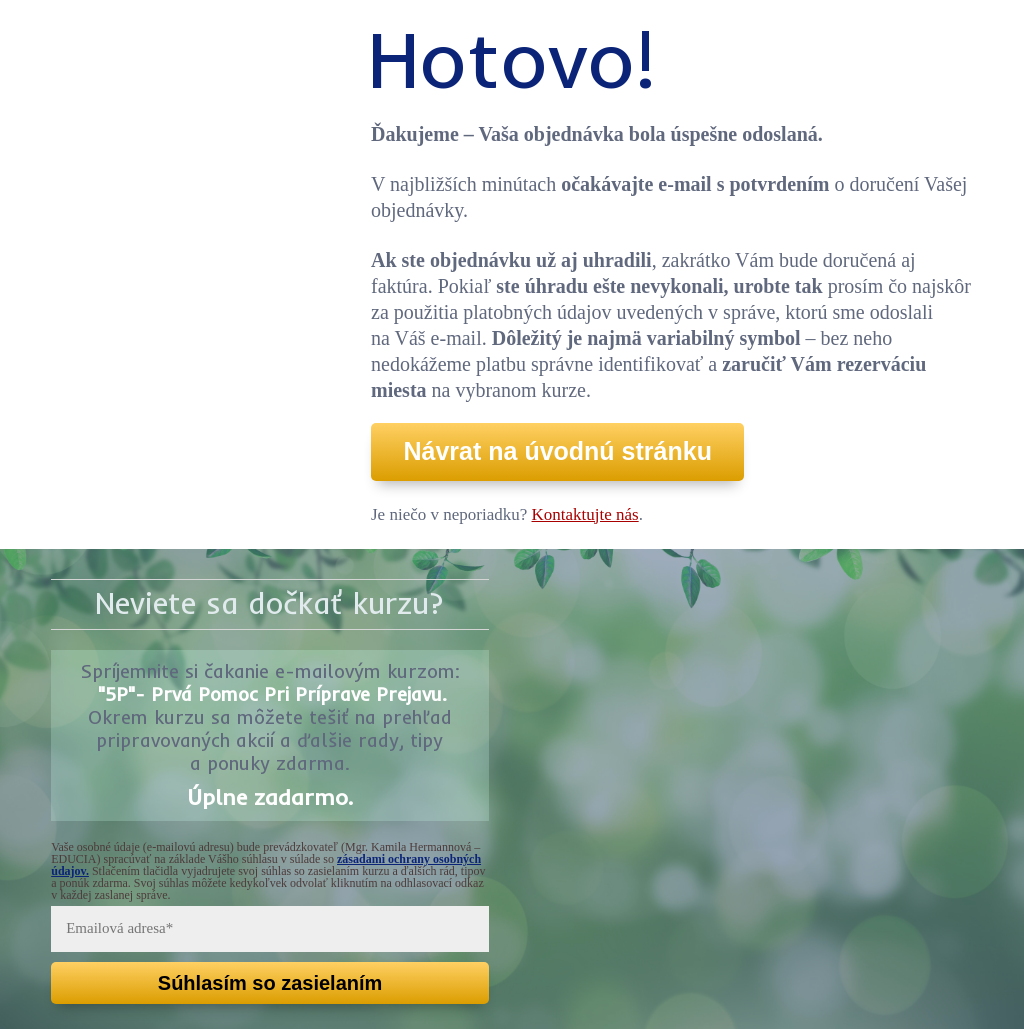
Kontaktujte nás (585, 514)
